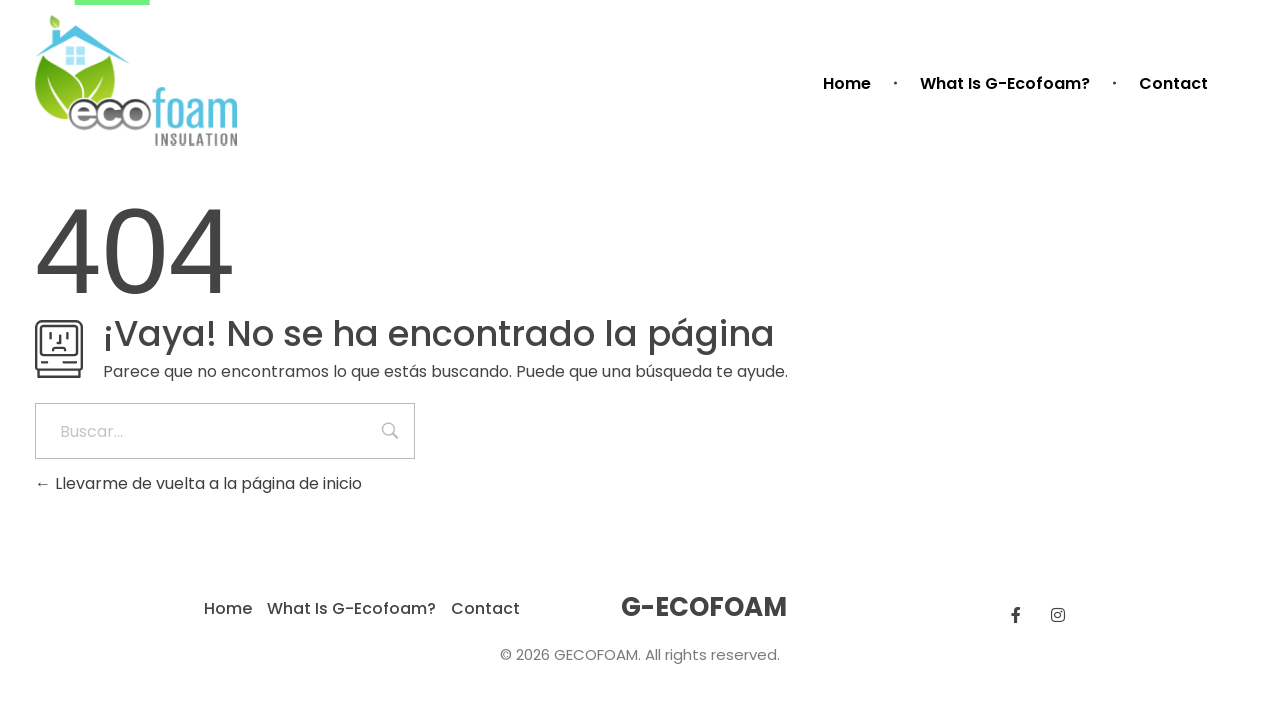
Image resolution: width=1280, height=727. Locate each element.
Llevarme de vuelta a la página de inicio (198, 483)
